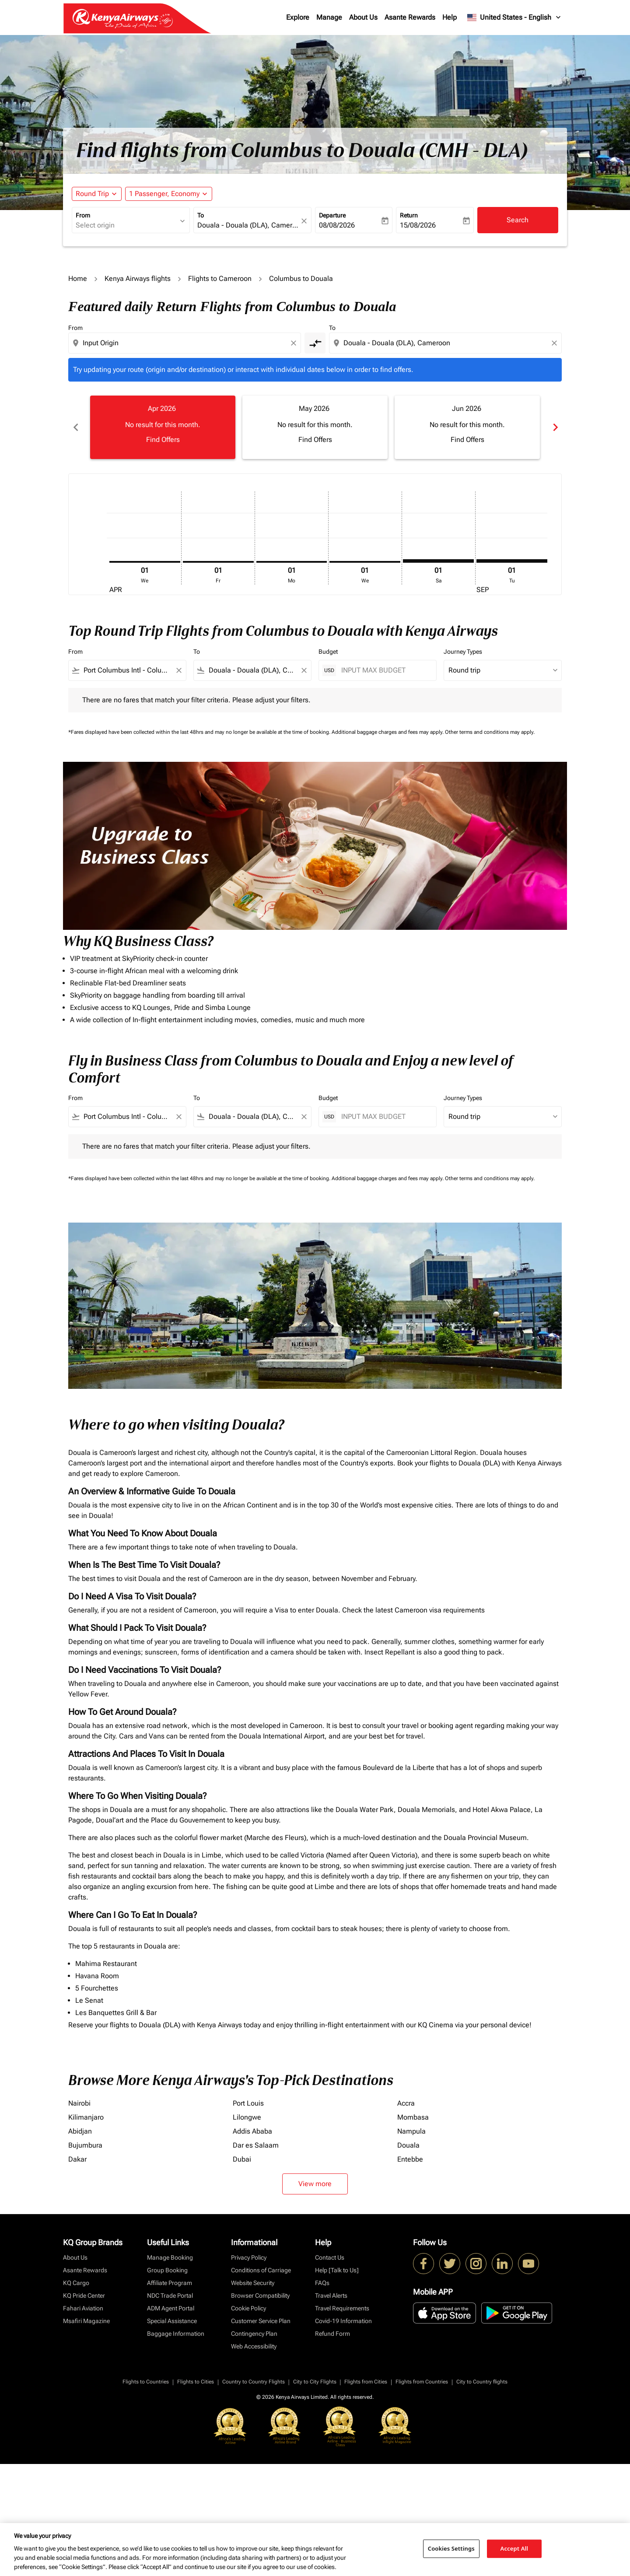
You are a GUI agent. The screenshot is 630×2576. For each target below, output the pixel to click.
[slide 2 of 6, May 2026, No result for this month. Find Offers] (315, 427)
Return (409, 215)
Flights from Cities (365, 2382)
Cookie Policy (248, 2308)
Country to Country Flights (253, 2382)
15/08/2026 (418, 225)
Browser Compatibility (260, 2295)
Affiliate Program (169, 2282)
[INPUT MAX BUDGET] (384, 670)
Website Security (252, 2282)
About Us (363, 17)
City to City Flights (314, 2382)
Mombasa (413, 2117)
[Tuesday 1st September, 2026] (511, 561)
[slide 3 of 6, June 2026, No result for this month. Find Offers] (467, 427)
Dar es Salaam (256, 2145)
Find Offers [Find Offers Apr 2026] (163, 439)
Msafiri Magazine (86, 2320)
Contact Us (329, 2257)
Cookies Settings (451, 2548)
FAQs (322, 2282)
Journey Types (463, 651)
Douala (408, 2145)
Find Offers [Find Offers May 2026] (315, 439)
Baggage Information (175, 2333)
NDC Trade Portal (170, 2295)
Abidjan (80, 2131)
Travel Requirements (342, 2308)
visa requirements (457, 1610)
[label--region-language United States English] (514, 17)
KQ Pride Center (84, 2295)
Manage (329, 17)
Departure (332, 215)
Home (77, 278)
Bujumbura (85, 2145)
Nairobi (79, 2103)
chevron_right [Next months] (555, 427)
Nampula (411, 2131)
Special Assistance (172, 2320)
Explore (297, 17)
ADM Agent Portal (170, 2308)
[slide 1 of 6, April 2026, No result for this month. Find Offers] (162, 427)
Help (449, 17)
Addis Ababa (252, 2131)
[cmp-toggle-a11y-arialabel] (315, 343)
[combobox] (126, 225)
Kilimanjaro (86, 2117)
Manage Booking (170, 2257)
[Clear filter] (178, 670)
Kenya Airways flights (138, 278)
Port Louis (248, 2103)
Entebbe (410, 2159)
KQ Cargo (76, 2282)
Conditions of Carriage (261, 2270)
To (200, 215)
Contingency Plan (254, 2333)
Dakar (77, 2159)
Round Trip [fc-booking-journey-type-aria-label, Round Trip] (92, 193)
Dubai (242, 2159)
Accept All (514, 2548)
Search (517, 220)
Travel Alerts (331, 2295)
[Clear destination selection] (555, 343)
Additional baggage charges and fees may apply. (388, 732)
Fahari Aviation (83, 2308)
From (83, 215)
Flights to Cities (195, 2382)
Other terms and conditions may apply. (490, 732)
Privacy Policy (248, 2257)
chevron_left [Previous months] (75, 427)
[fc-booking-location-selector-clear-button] (305, 220)
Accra (406, 2103)
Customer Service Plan (260, 2320)
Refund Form (332, 2333)
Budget (328, 651)
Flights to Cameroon (220, 278)
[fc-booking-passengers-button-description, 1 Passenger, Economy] (164, 194)
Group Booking (167, 2270)
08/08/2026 (337, 225)
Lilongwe (247, 2117)
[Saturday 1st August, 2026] (438, 561)
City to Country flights (482, 2382)
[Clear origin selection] (295, 343)
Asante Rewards (410, 17)
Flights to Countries (145, 2382)
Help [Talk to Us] (337, 2270)
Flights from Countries (422, 2382)
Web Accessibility (253, 2346)
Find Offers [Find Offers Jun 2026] (467, 439)
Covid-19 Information (343, 2320)
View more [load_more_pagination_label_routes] (315, 2184)
